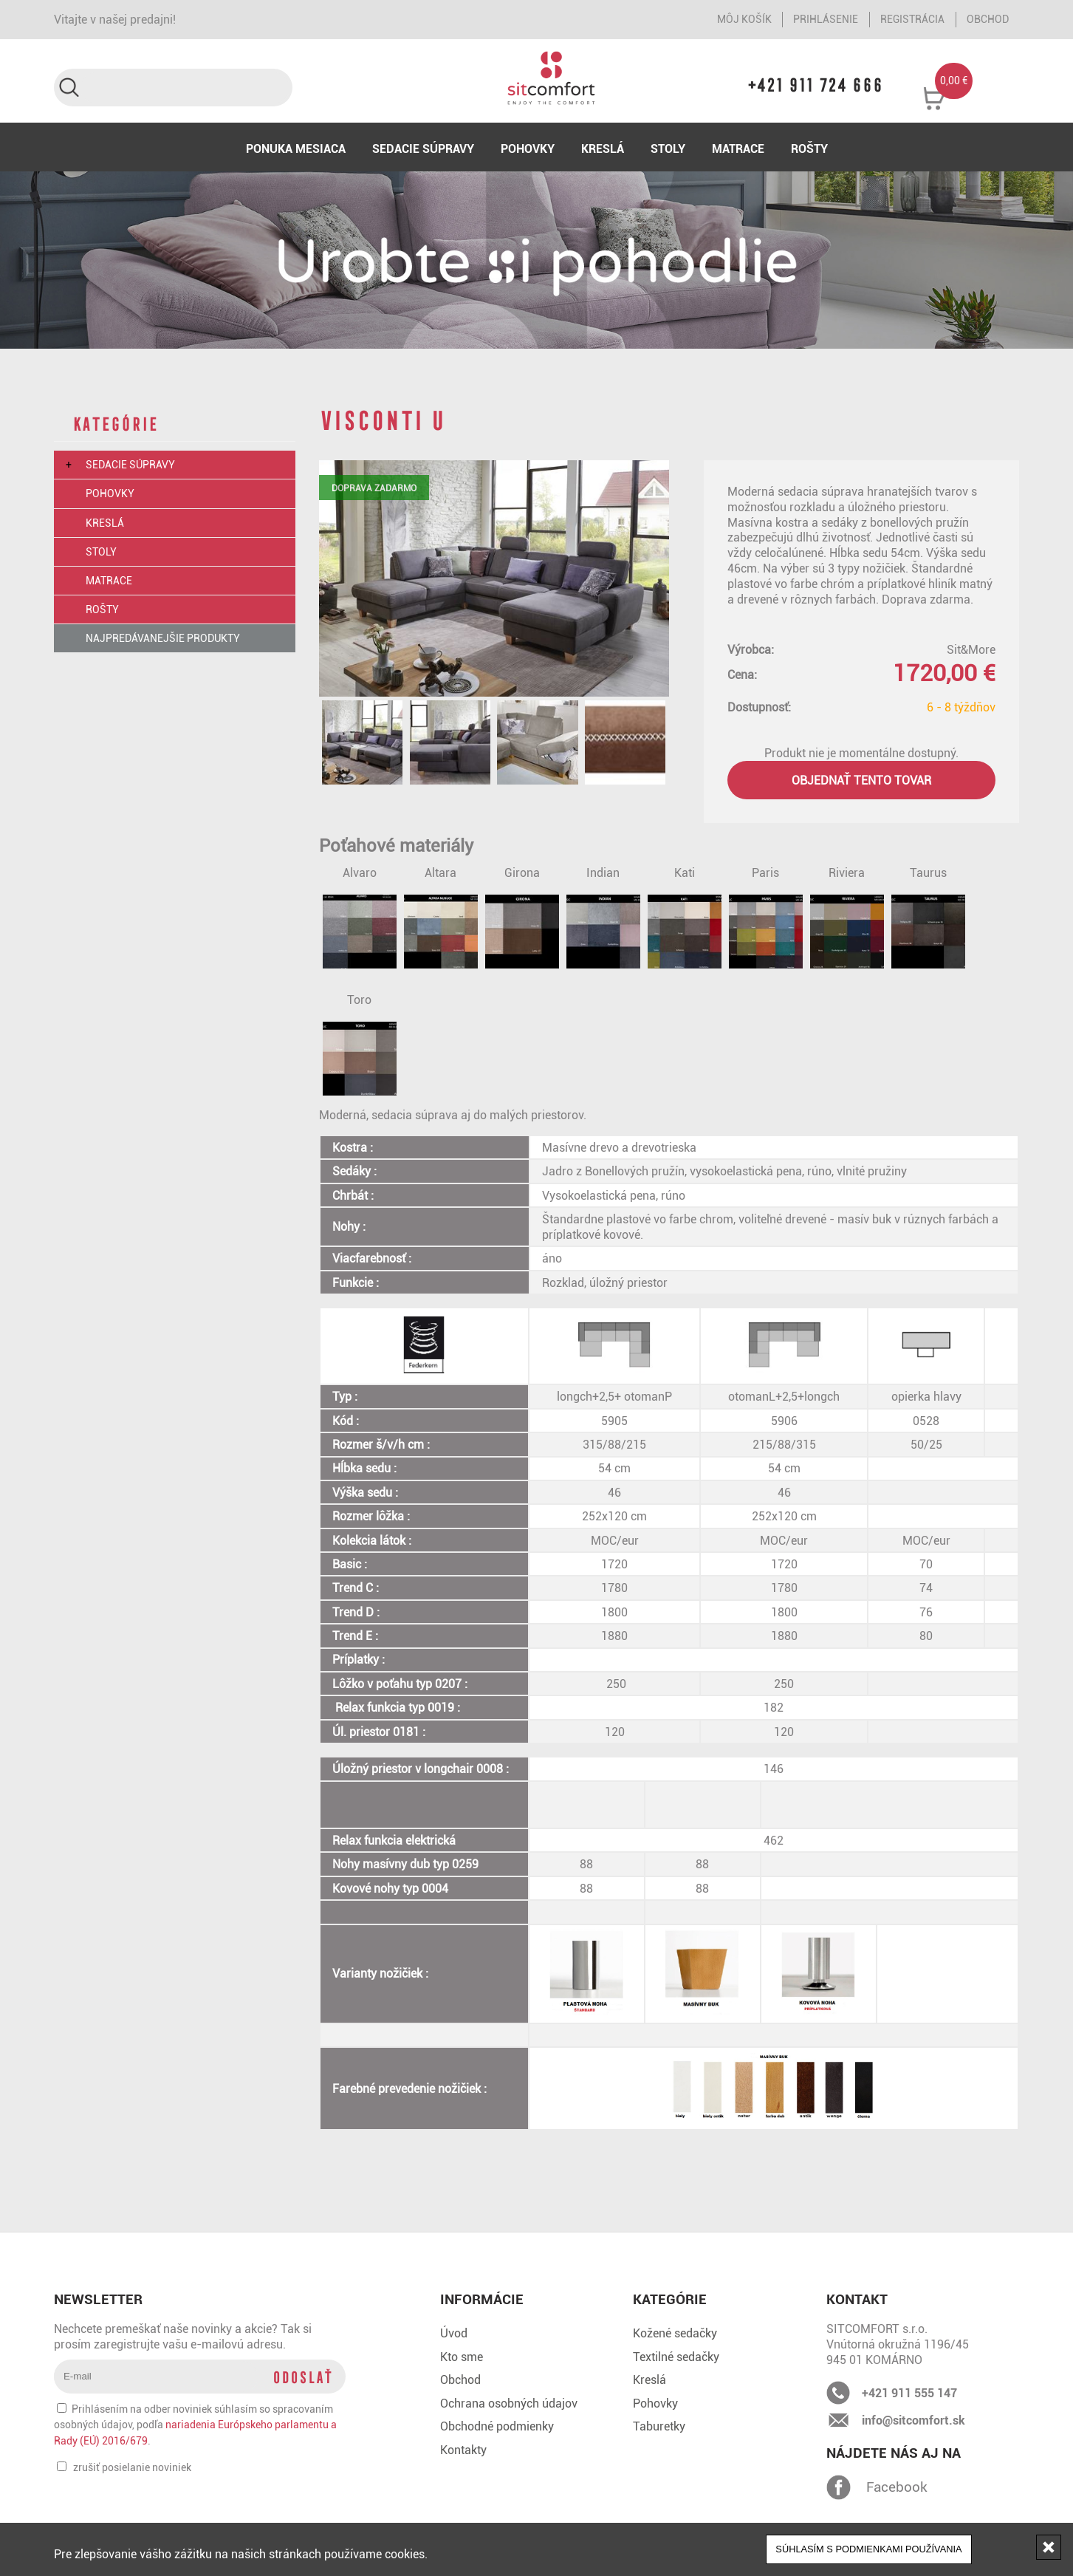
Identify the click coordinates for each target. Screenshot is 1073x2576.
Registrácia (912, 19)
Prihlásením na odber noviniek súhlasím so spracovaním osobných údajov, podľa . (195, 2425)
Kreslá (602, 148)
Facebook (838, 2487)
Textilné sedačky (676, 2356)
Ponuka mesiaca (296, 148)
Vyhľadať (68, 87)
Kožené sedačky (675, 2333)
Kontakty (463, 2450)
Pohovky (528, 148)
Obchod (988, 19)
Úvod (453, 2333)
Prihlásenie (825, 19)
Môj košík (744, 19)
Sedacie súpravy (423, 148)
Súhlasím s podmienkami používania (868, 2549)
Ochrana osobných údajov (508, 2403)
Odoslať (302, 2377)
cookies (405, 2554)
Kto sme (461, 2356)
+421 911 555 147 (909, 2393)
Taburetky (659, 2426)
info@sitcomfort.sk (913, 2420)
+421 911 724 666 (817, 85)
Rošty (809, 148)
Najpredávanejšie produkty (163, 638)
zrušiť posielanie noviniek (132, 2467)
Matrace (738, 148)
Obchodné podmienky (497, 2426)
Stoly (668, 148)
